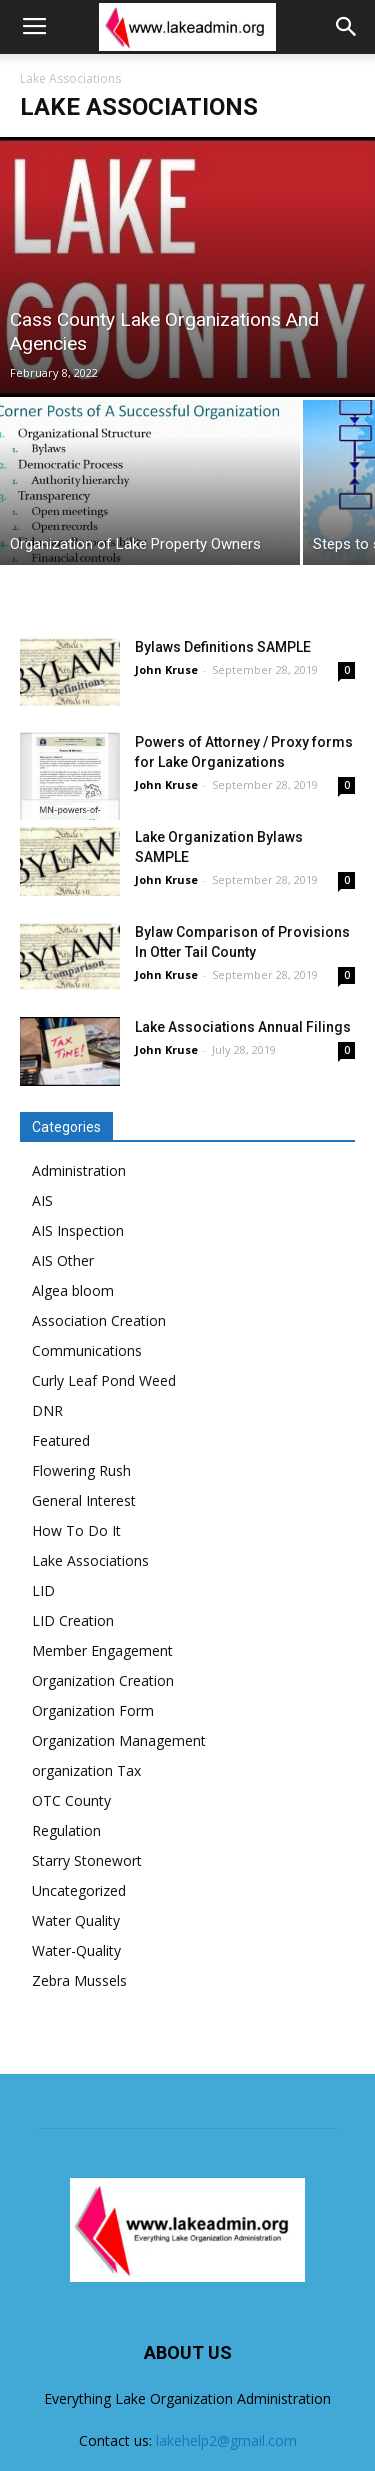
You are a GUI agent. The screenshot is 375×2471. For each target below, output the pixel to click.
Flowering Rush (81, 1470)
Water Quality (76, 1920)
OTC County (71, 1800)
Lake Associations (90, 1560)
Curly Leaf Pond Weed (104, 1380)
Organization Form (93, 1710)
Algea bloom (73, 1290)
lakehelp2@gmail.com (226, 2440)
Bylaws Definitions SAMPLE (223, 647)
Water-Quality (76, 1950)
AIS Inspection (78, 1230)
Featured (61, 1440)
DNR (47, 1410)
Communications (87, 1350)
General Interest (84, 1500)
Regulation (66, 1830)
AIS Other (63, 1260)
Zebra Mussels (79, 1980)
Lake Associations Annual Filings (243, 1027)
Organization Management (119, 1740)
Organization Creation (103, 1680)
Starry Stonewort (87, 1860)
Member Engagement (102, 1650)
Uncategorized (79, 1890)
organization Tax (86, 1770)
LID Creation (73, 1620)
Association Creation (99, 1320)
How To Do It (76, 1530)
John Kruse (166, 669)
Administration (79, 1170)
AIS (42, 1200)
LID (43, 1590)
